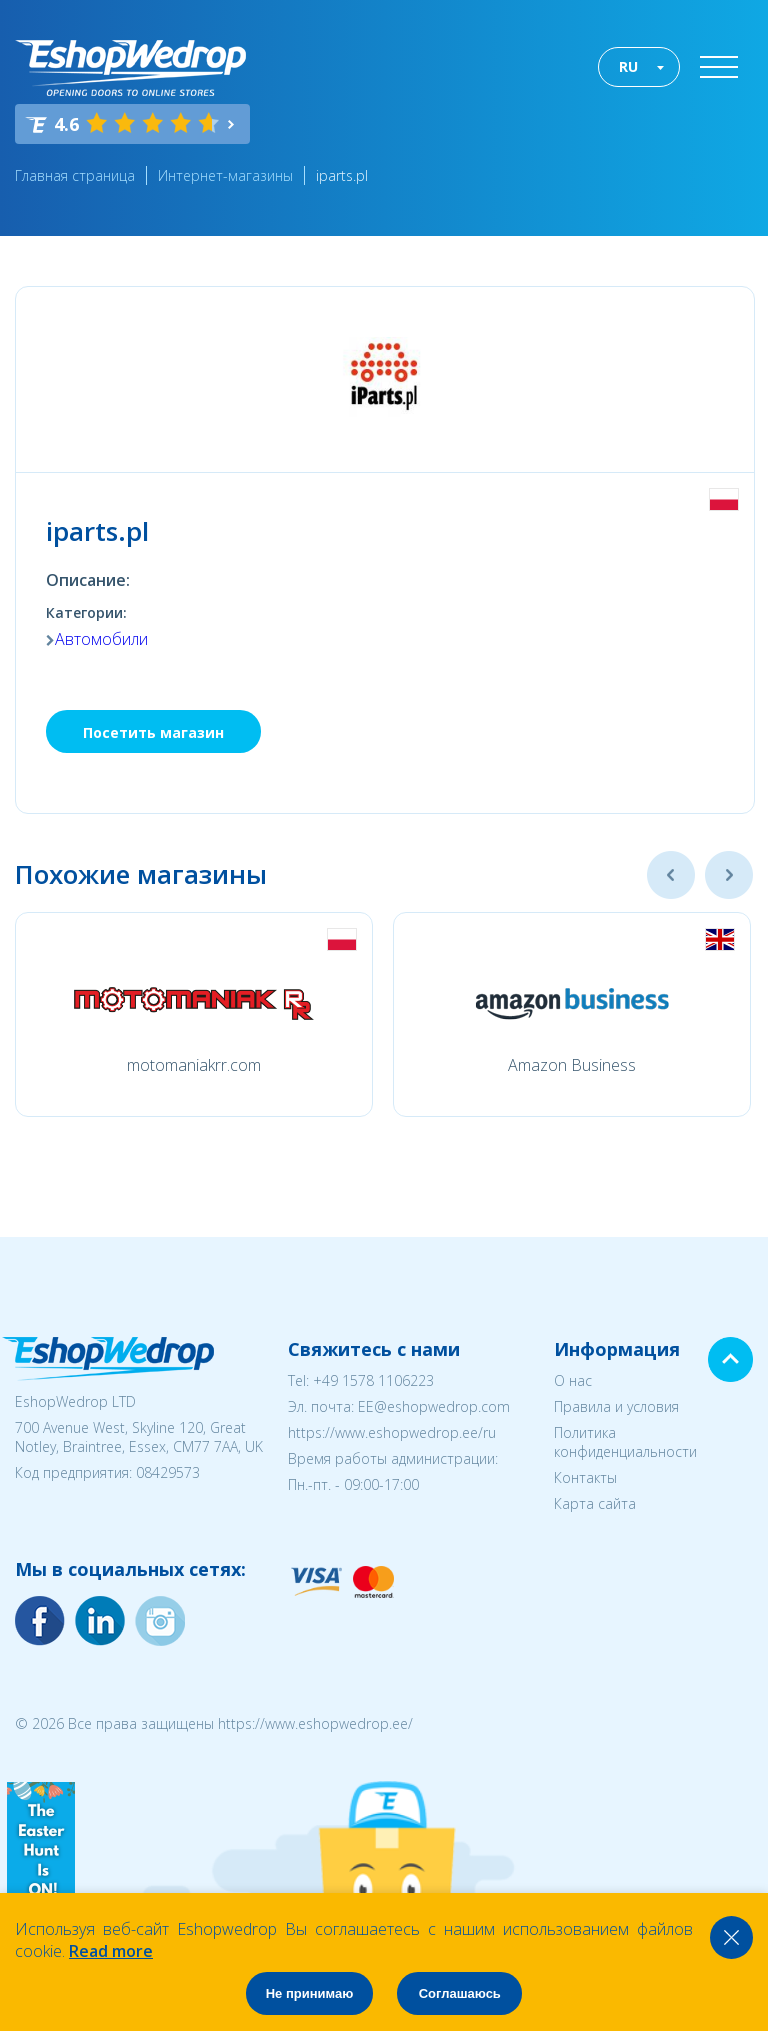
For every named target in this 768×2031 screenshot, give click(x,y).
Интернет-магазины (225, 175)
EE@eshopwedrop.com (434, 1406)
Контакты (585, 1477)
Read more (111, 1951)
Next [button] (729, 875)
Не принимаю (310, 1993)
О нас (573, 1380)
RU (628, 66)
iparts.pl (342, 175)
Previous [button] (671, 875)
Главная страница (75, 175)
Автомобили (101, 639)
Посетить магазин (153, 732)
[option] (194, 1014)
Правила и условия (616, 1406)
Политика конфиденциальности (625, 1442)
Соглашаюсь (460, 1993)
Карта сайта (595, 1503)
